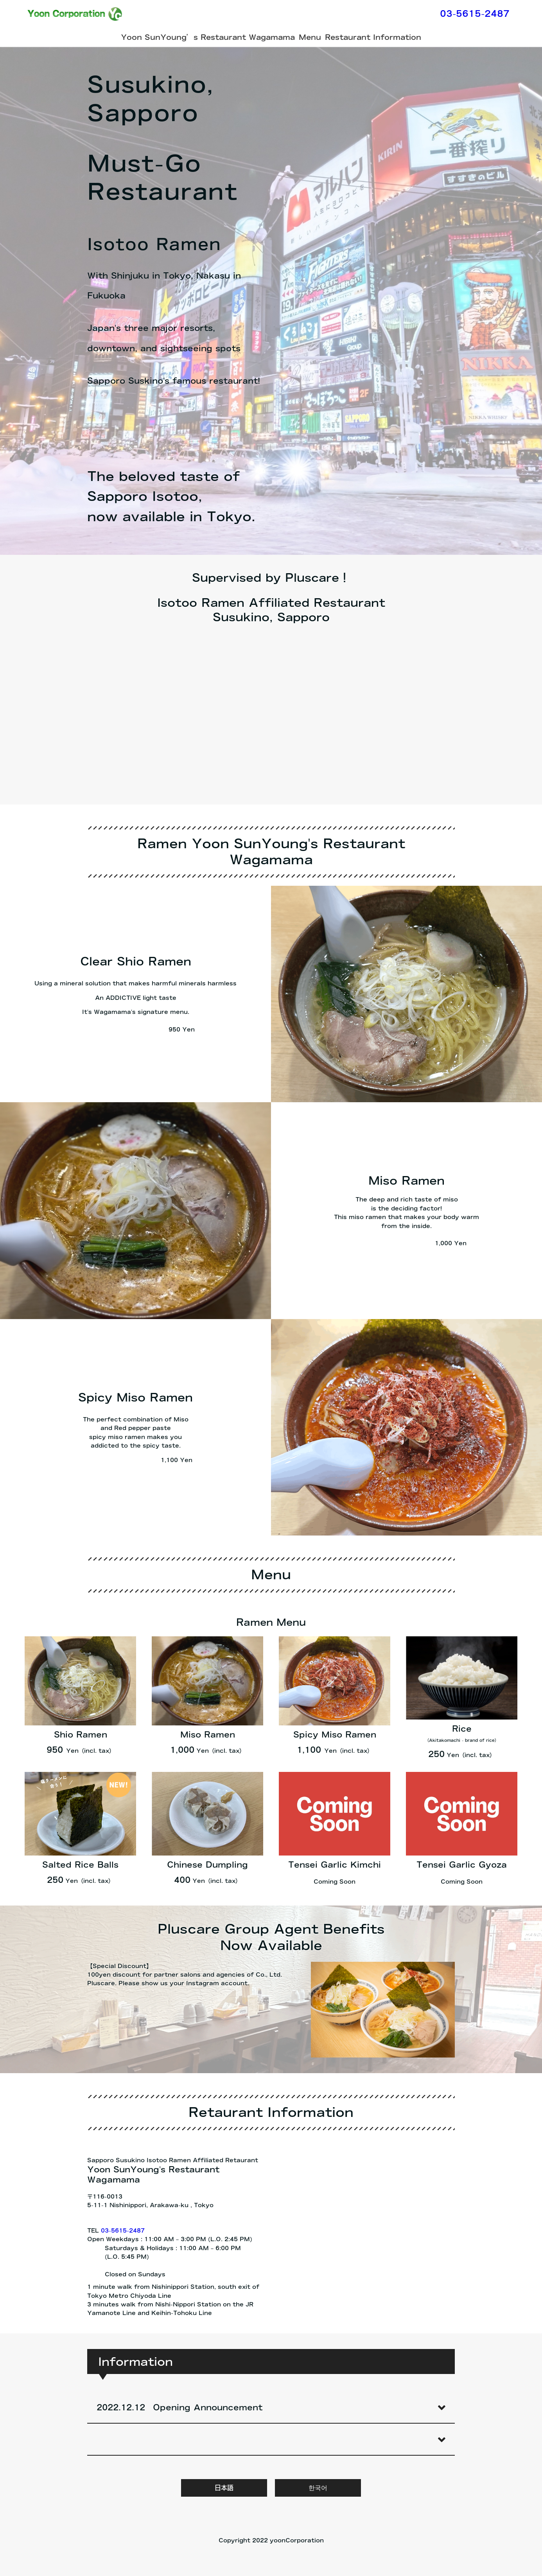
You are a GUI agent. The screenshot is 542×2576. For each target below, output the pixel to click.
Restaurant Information (373, 37)
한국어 (318, 2488)
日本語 (224, 2488)
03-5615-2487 (475, 13)
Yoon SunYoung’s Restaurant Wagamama (208, 37)
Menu (310, 37)
